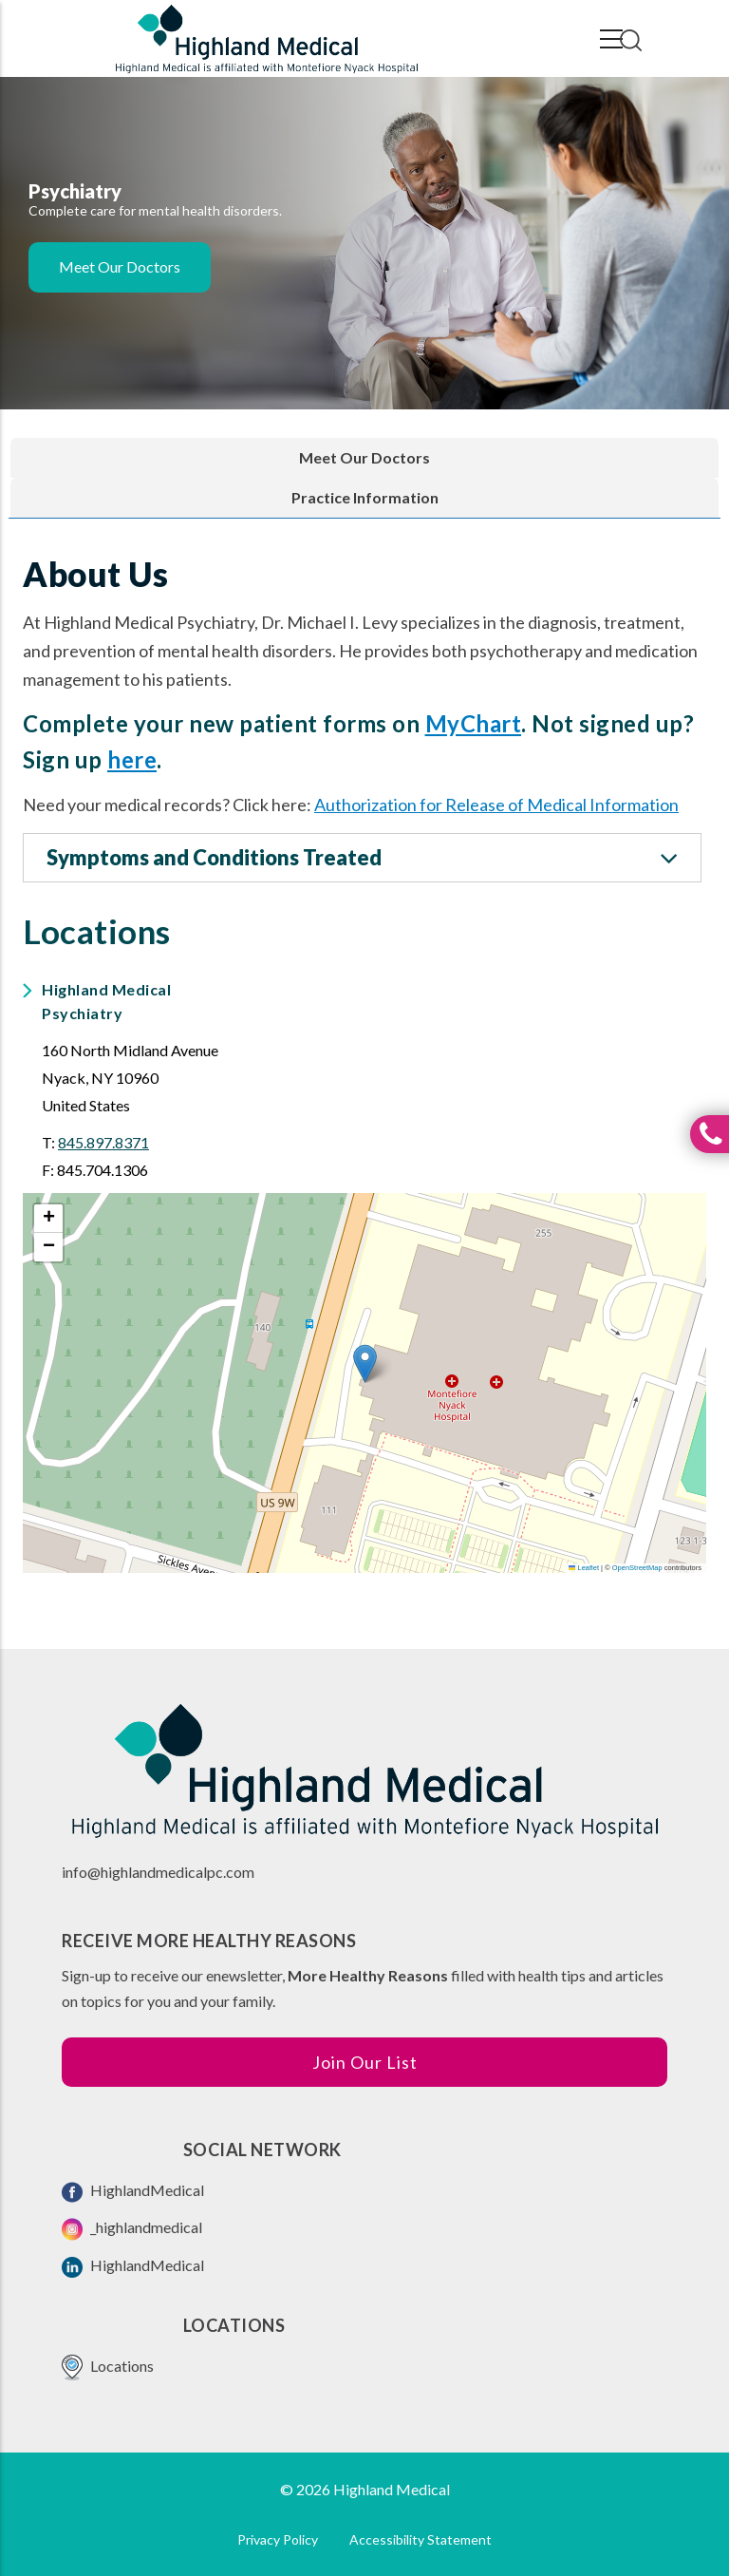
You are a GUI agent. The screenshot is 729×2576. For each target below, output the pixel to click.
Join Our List (365, 2062)
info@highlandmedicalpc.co (152, 1872)
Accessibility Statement (420, 2539)
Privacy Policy (277, 2539)
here (132, 759)
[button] (365, 1363)
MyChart (473, 723)
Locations (108, 2367)
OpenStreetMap (637, 1567)
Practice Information (365, 497)
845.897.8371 (103, 1142)
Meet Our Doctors (119, 266)
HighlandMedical (133, 2192)
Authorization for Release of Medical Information (496, 804)
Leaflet (584, 1567)
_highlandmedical (132, 2229)
